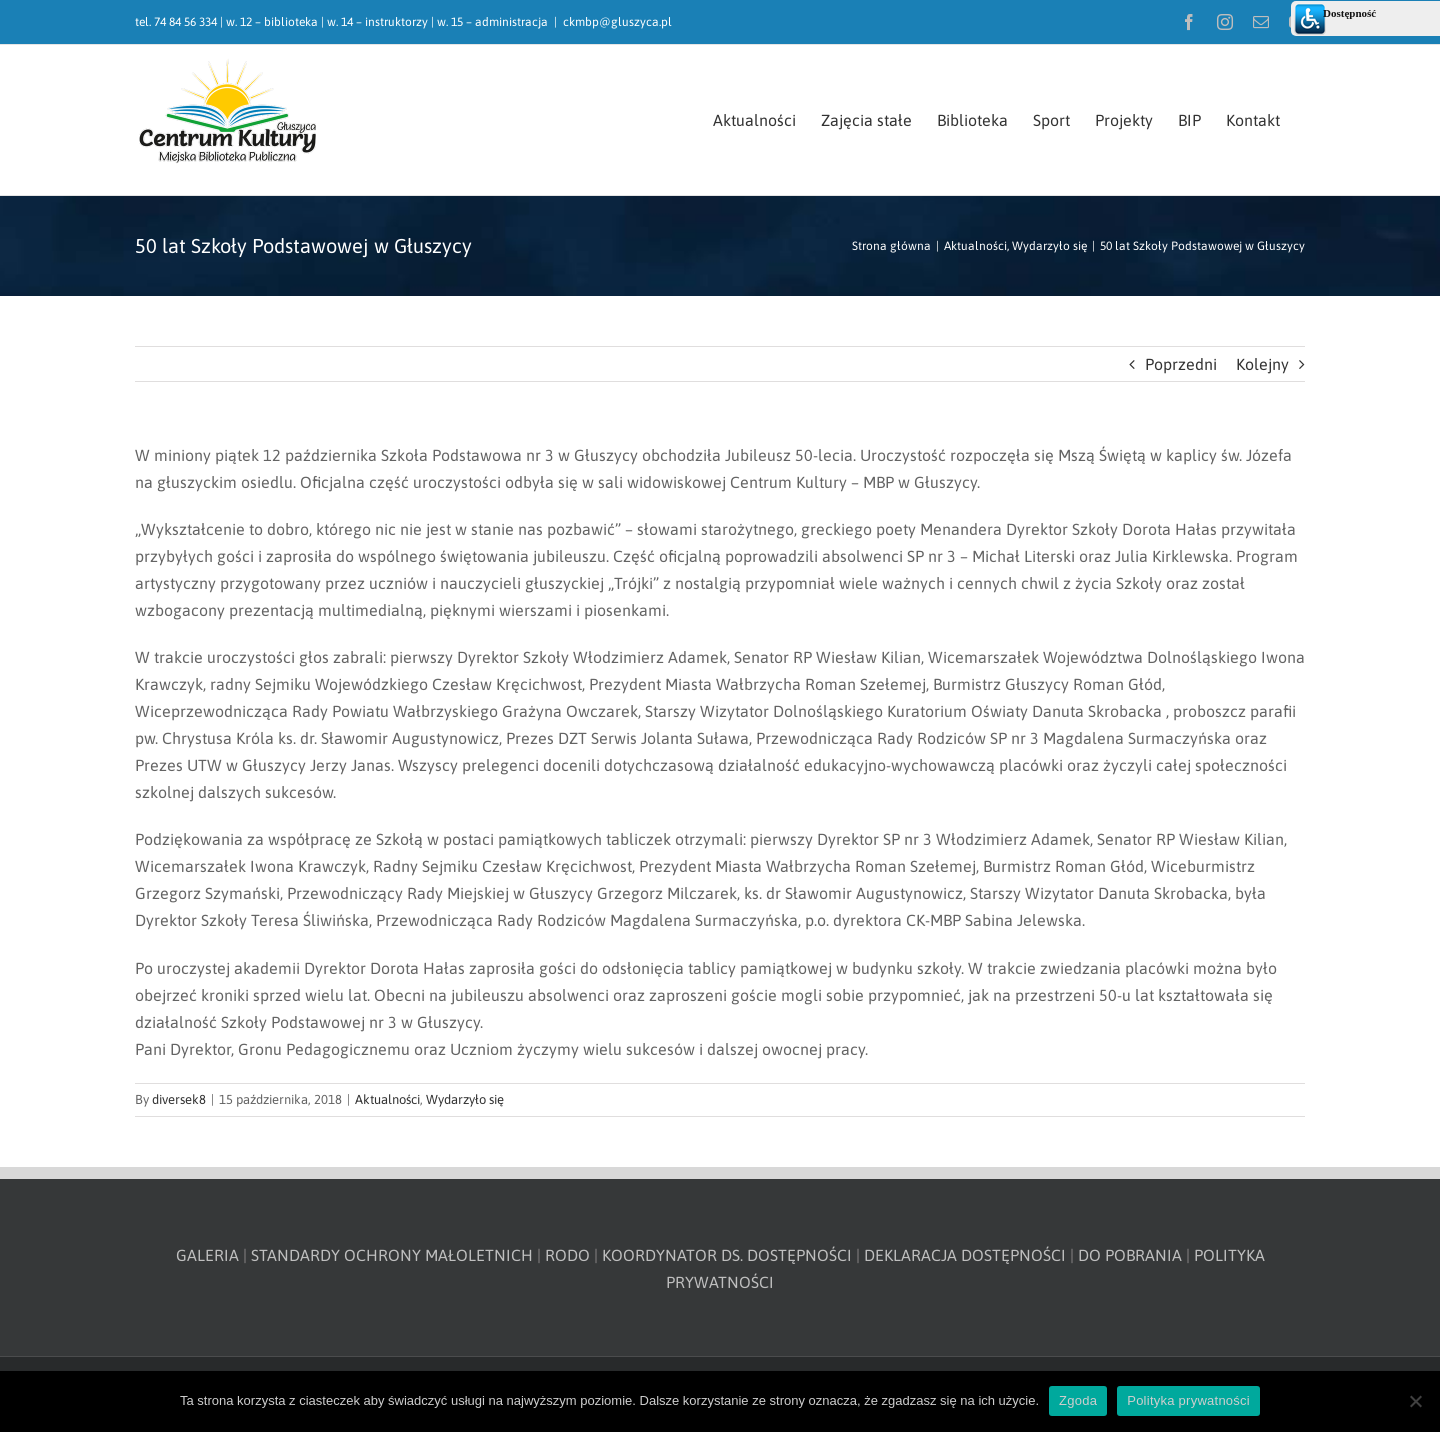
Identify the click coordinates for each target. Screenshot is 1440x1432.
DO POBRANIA (1130, 1255)
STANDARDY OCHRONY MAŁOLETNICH (392, 1255)
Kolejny (1262, 364)
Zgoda (1078, 1400)
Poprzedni (1181, 364)
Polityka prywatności (1188, 1400)
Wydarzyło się (465, 1099)
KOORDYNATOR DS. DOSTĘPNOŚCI (727, 1255)
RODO (567, 1255)
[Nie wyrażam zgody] (1415, 1401)
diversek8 (179, 1099)
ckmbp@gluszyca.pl (617, 22)
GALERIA (207, 1255)
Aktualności (387, 1099)
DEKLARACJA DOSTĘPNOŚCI (965, 1255)
